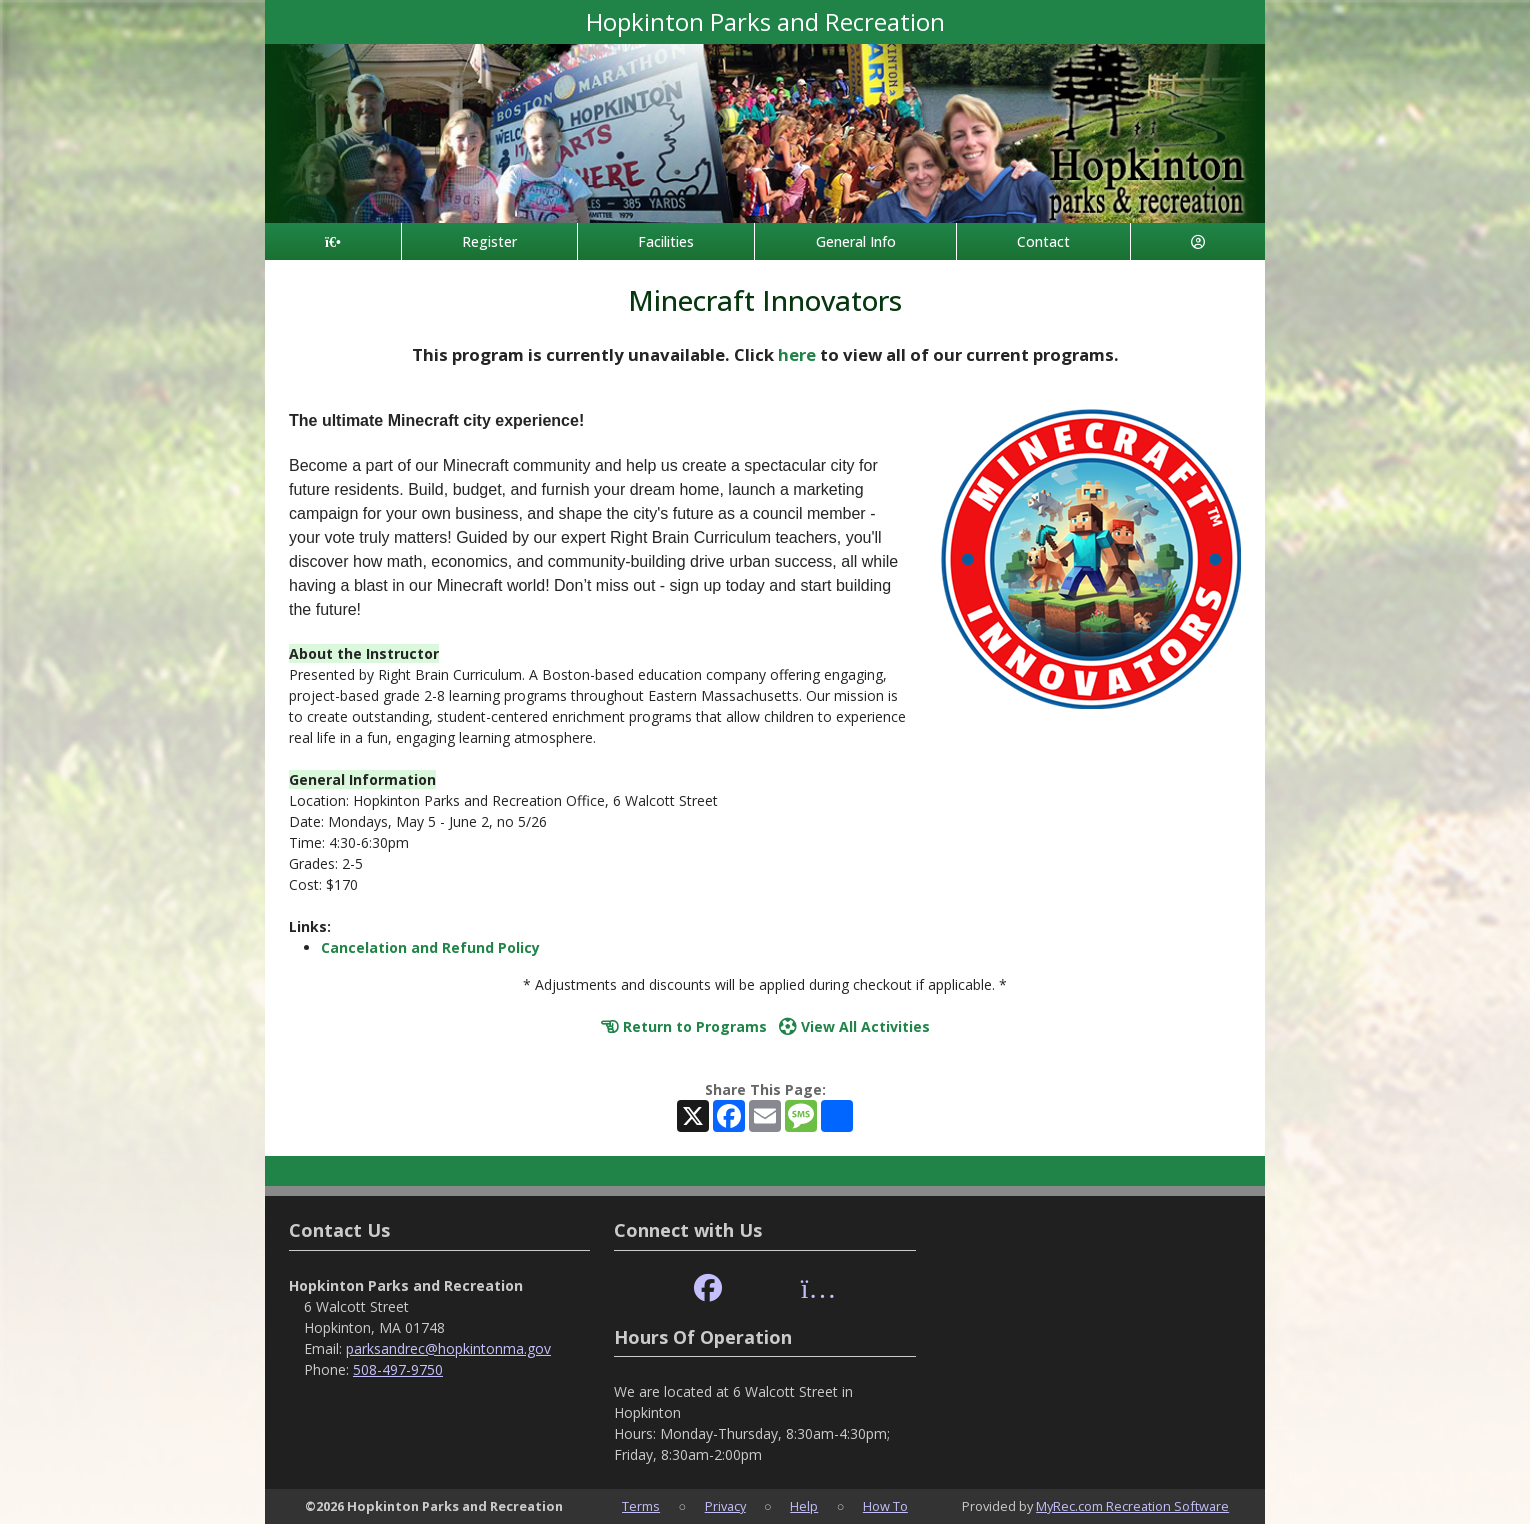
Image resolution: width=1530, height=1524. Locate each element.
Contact (1043, 241)
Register (489, 241)
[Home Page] (333, 241)
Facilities (666, 241)
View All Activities (854, 1026)
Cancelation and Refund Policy (430, 947)
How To (885, 1506)
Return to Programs (684, 1026)
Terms (641, 1506)
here (797, 354)
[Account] (1198, 241)
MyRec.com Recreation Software (1132, 1506)
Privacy (725, 1506)
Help (804, 1506)
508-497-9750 (398, 1369)
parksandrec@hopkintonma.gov (448, 1348)
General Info (856, 241)
